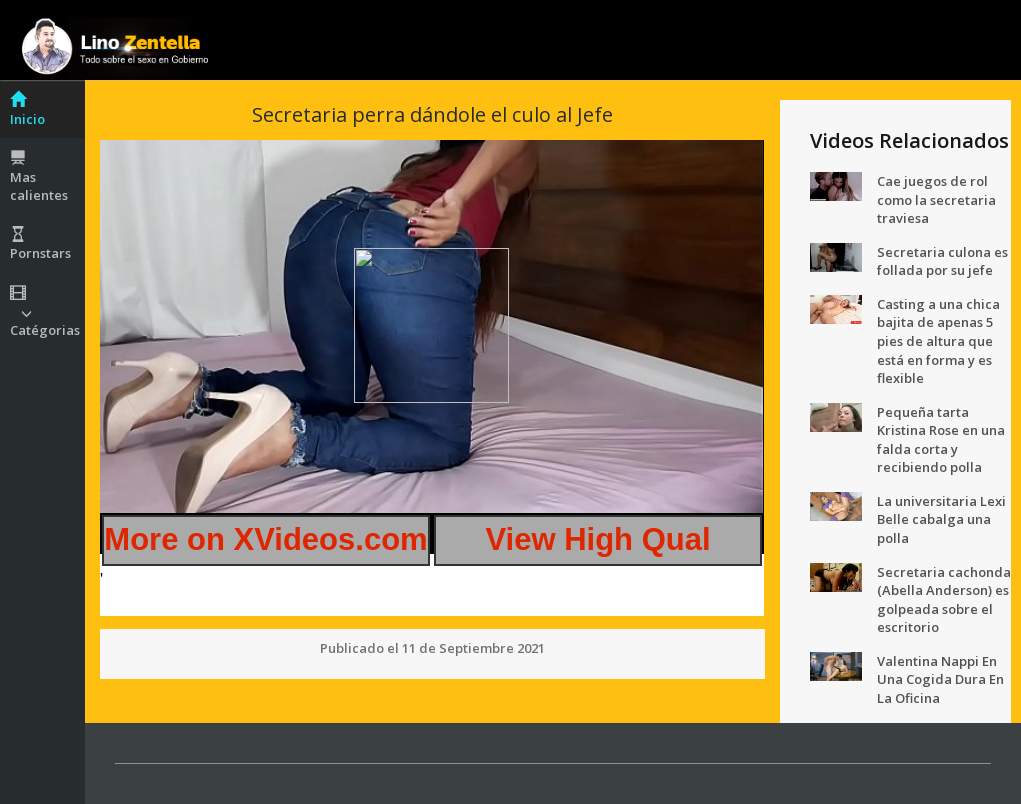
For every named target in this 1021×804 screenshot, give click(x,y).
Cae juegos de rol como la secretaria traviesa (936, 199)
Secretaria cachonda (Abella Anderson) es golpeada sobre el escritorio (944, 600)
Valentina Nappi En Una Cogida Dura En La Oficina (940, 679)
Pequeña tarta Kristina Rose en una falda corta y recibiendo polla (941, 440)
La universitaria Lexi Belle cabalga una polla (941, 519)
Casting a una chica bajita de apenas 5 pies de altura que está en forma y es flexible (938, 341)
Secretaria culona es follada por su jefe (942, 261)
